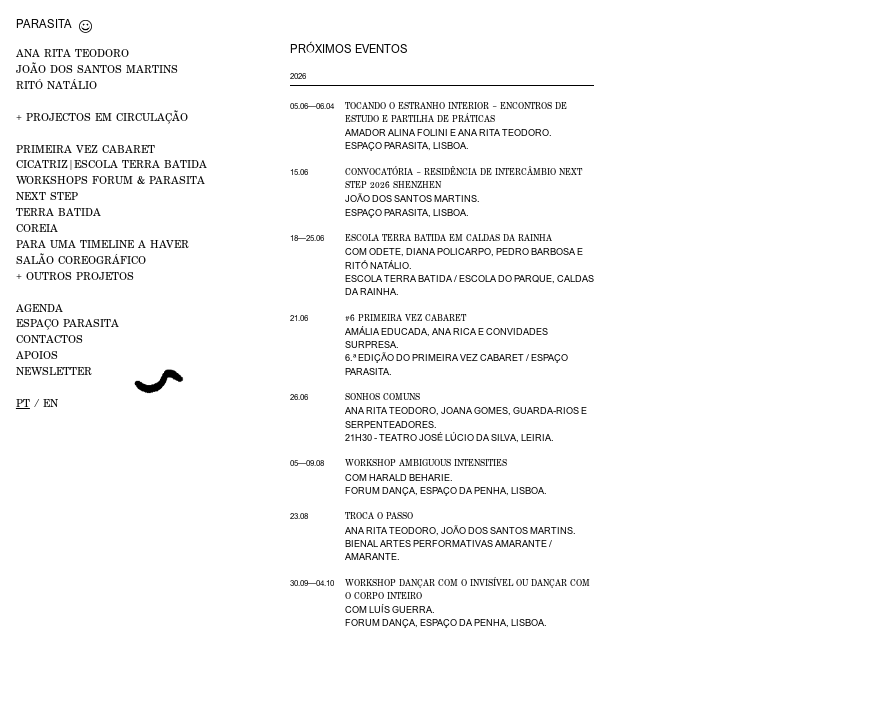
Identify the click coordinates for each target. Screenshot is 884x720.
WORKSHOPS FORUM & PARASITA (110, 179)
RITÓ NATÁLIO (56, 84)
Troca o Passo (379, 516)
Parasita (44, 23)
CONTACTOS (49, 338)
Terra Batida (58, 211)
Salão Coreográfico (81, 259)
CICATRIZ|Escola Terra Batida (111, 163)
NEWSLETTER (54, 370)
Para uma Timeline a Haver (102, 243)
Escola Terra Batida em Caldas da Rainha (448, 238)
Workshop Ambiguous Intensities (426, 463)
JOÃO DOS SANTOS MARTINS (97, 68)
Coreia (37, 227)
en (50, 402)
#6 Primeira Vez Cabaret (405, 318)
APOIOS (37, 354)
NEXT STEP (47, 195)
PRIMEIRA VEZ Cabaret (85, 148)
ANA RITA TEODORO (72, 52)
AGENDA (39, 307)
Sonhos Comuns (382, 397)
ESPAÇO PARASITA (67, 322)
